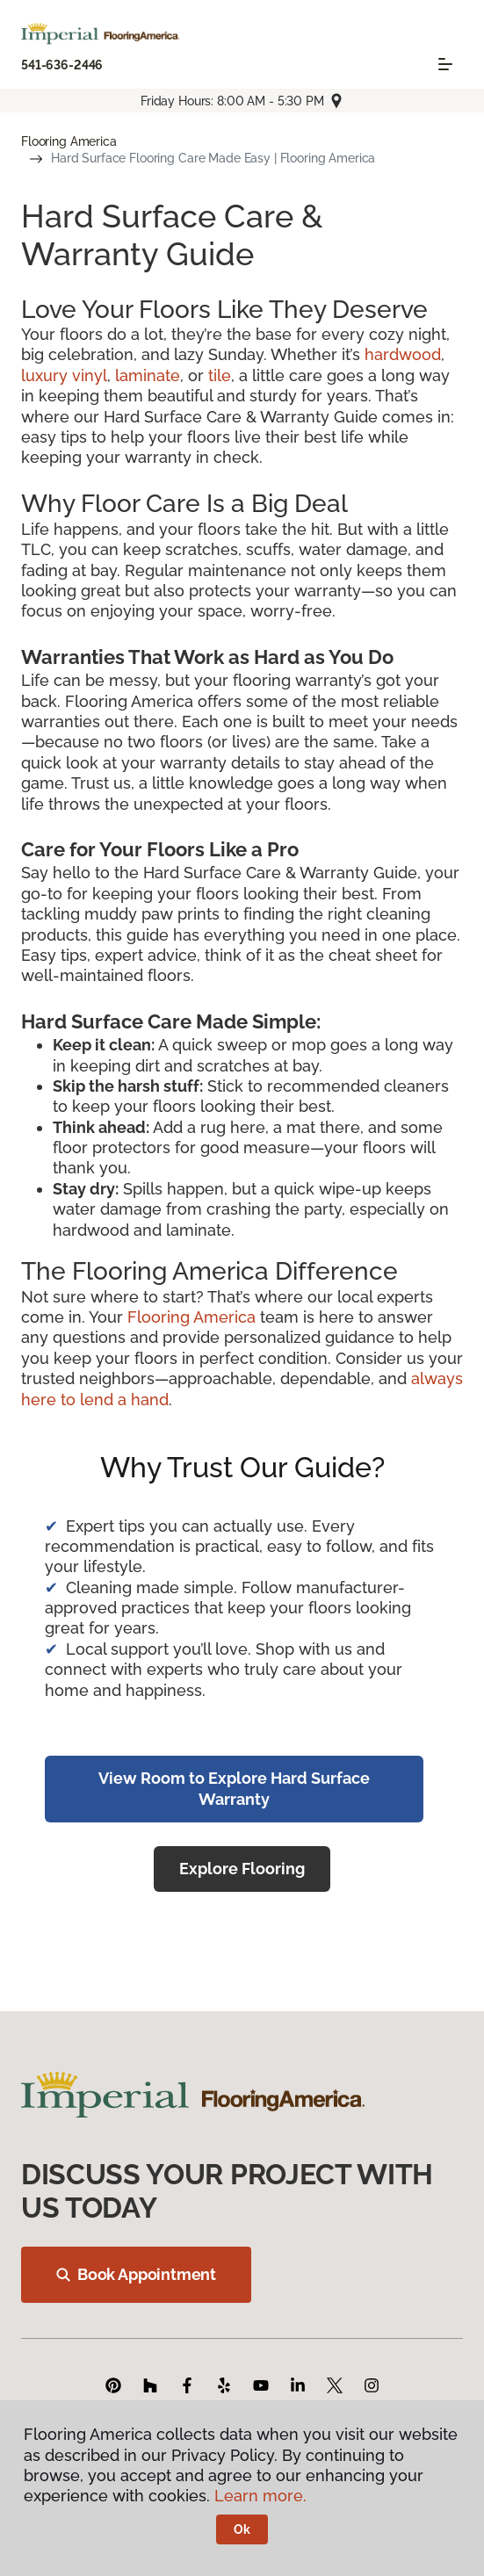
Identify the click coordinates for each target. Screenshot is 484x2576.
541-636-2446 (62, 65)
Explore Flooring (242, 1868)
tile (219, 375)
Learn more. (260, 2495)
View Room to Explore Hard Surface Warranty (234, 1788)
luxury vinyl (64, 375)
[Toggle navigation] (445, 64)
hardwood (403, 354)
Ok (242, 2529)
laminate (147, 375)
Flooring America (69, 141)
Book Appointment (136, 2274)
